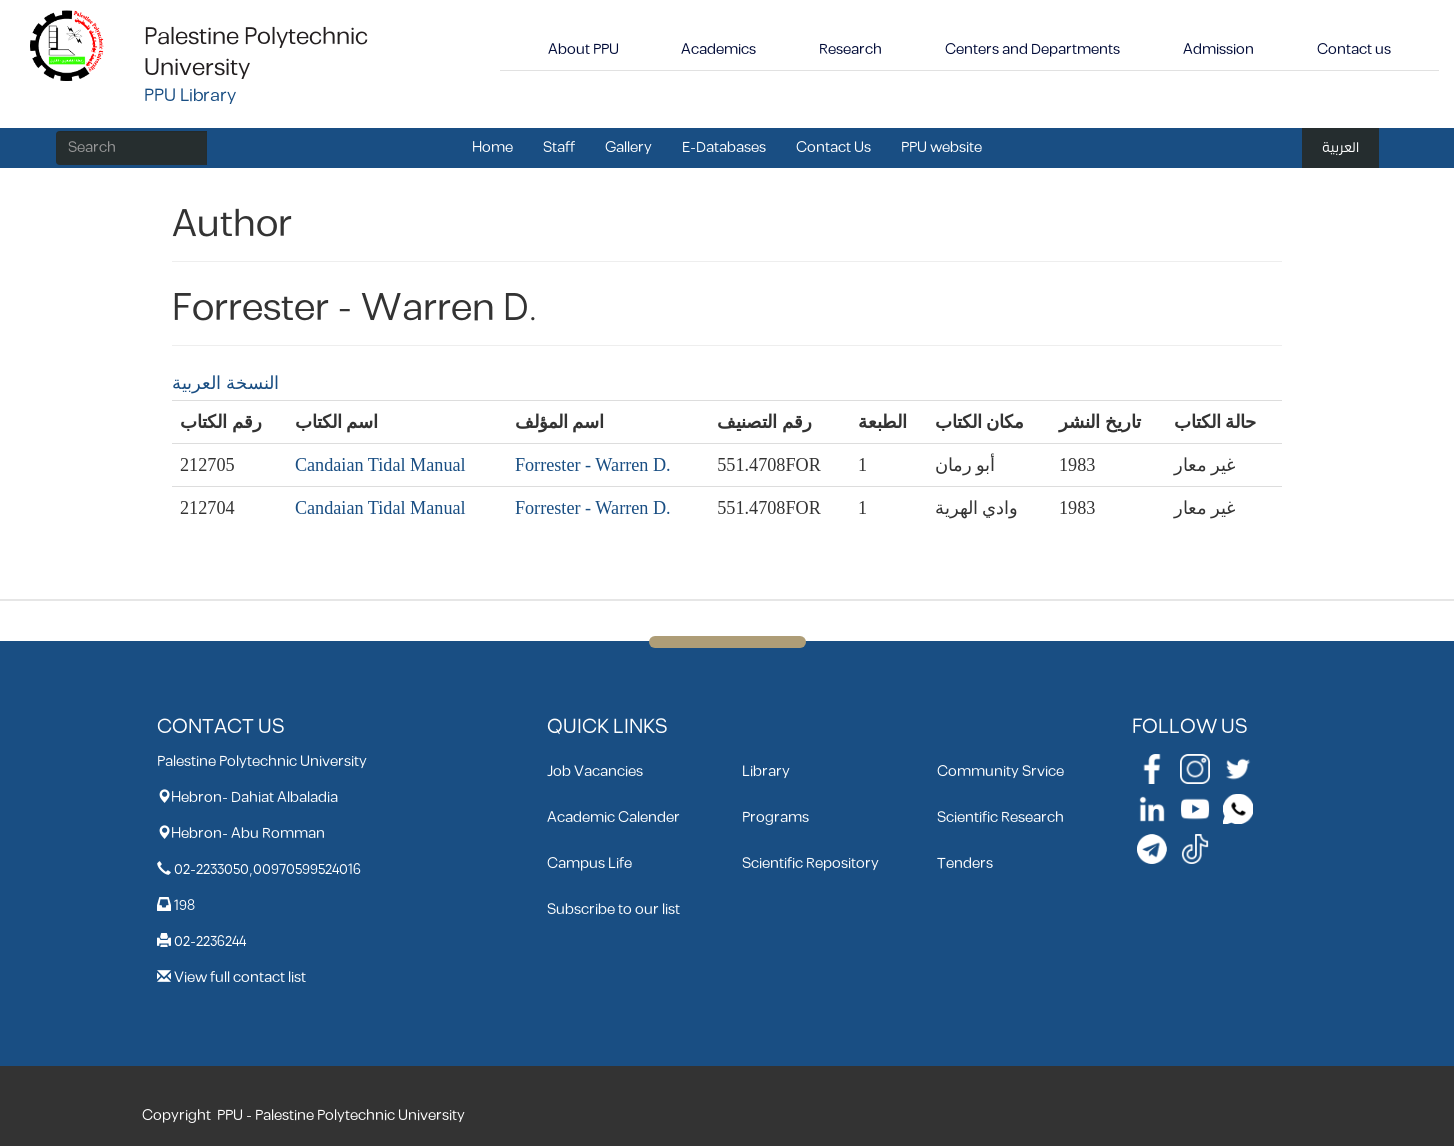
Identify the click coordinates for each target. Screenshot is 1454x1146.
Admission (1218, 49)
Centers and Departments (1032, 49)
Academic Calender (613, 817)
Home (492, 147)
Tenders (965, 863)
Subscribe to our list (613, 909)
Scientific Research (1000, 817)
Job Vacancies (595, 771)
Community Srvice (1000, 771)
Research (850, 49)
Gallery (628, 147)
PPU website (941, 147)
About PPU (583, 49)
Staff (559, 147)
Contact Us (833, 147)
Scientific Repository (810, 863)
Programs (775, 817)
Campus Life (589, 863)
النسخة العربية (225, 383)
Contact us (1354, 49)
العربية (1340, 147)
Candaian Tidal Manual (380, 465)
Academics (718, 49)
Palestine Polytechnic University (256, 52)
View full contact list (240, 977)
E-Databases (724, 147)
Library (766, 771)
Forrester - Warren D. (593, 465)
